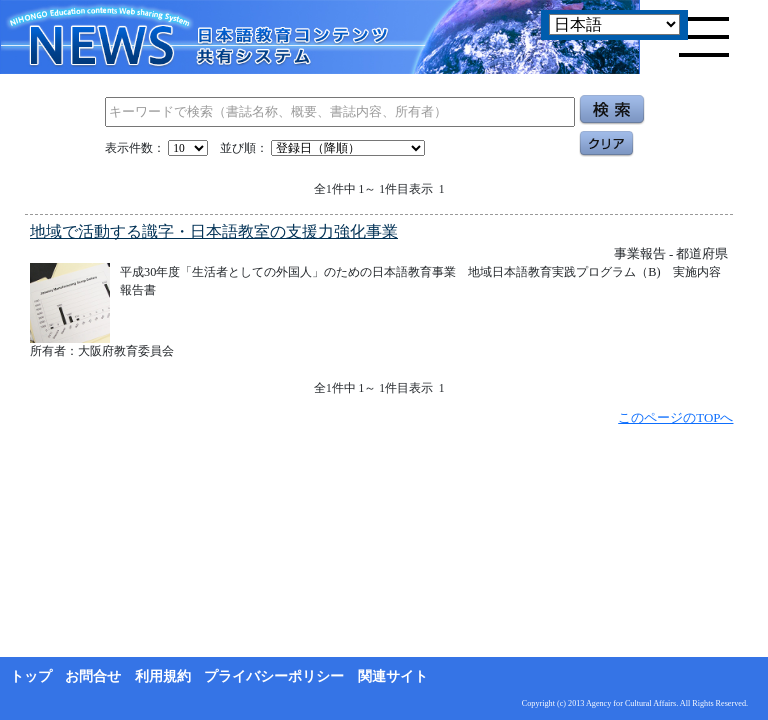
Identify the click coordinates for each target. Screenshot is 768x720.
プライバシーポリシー (274, 676)
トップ (31, 676)
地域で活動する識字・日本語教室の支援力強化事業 (214, 231)
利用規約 (163, 676)
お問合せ (93, 676)
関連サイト (393, 676)
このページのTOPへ (675, 417)
